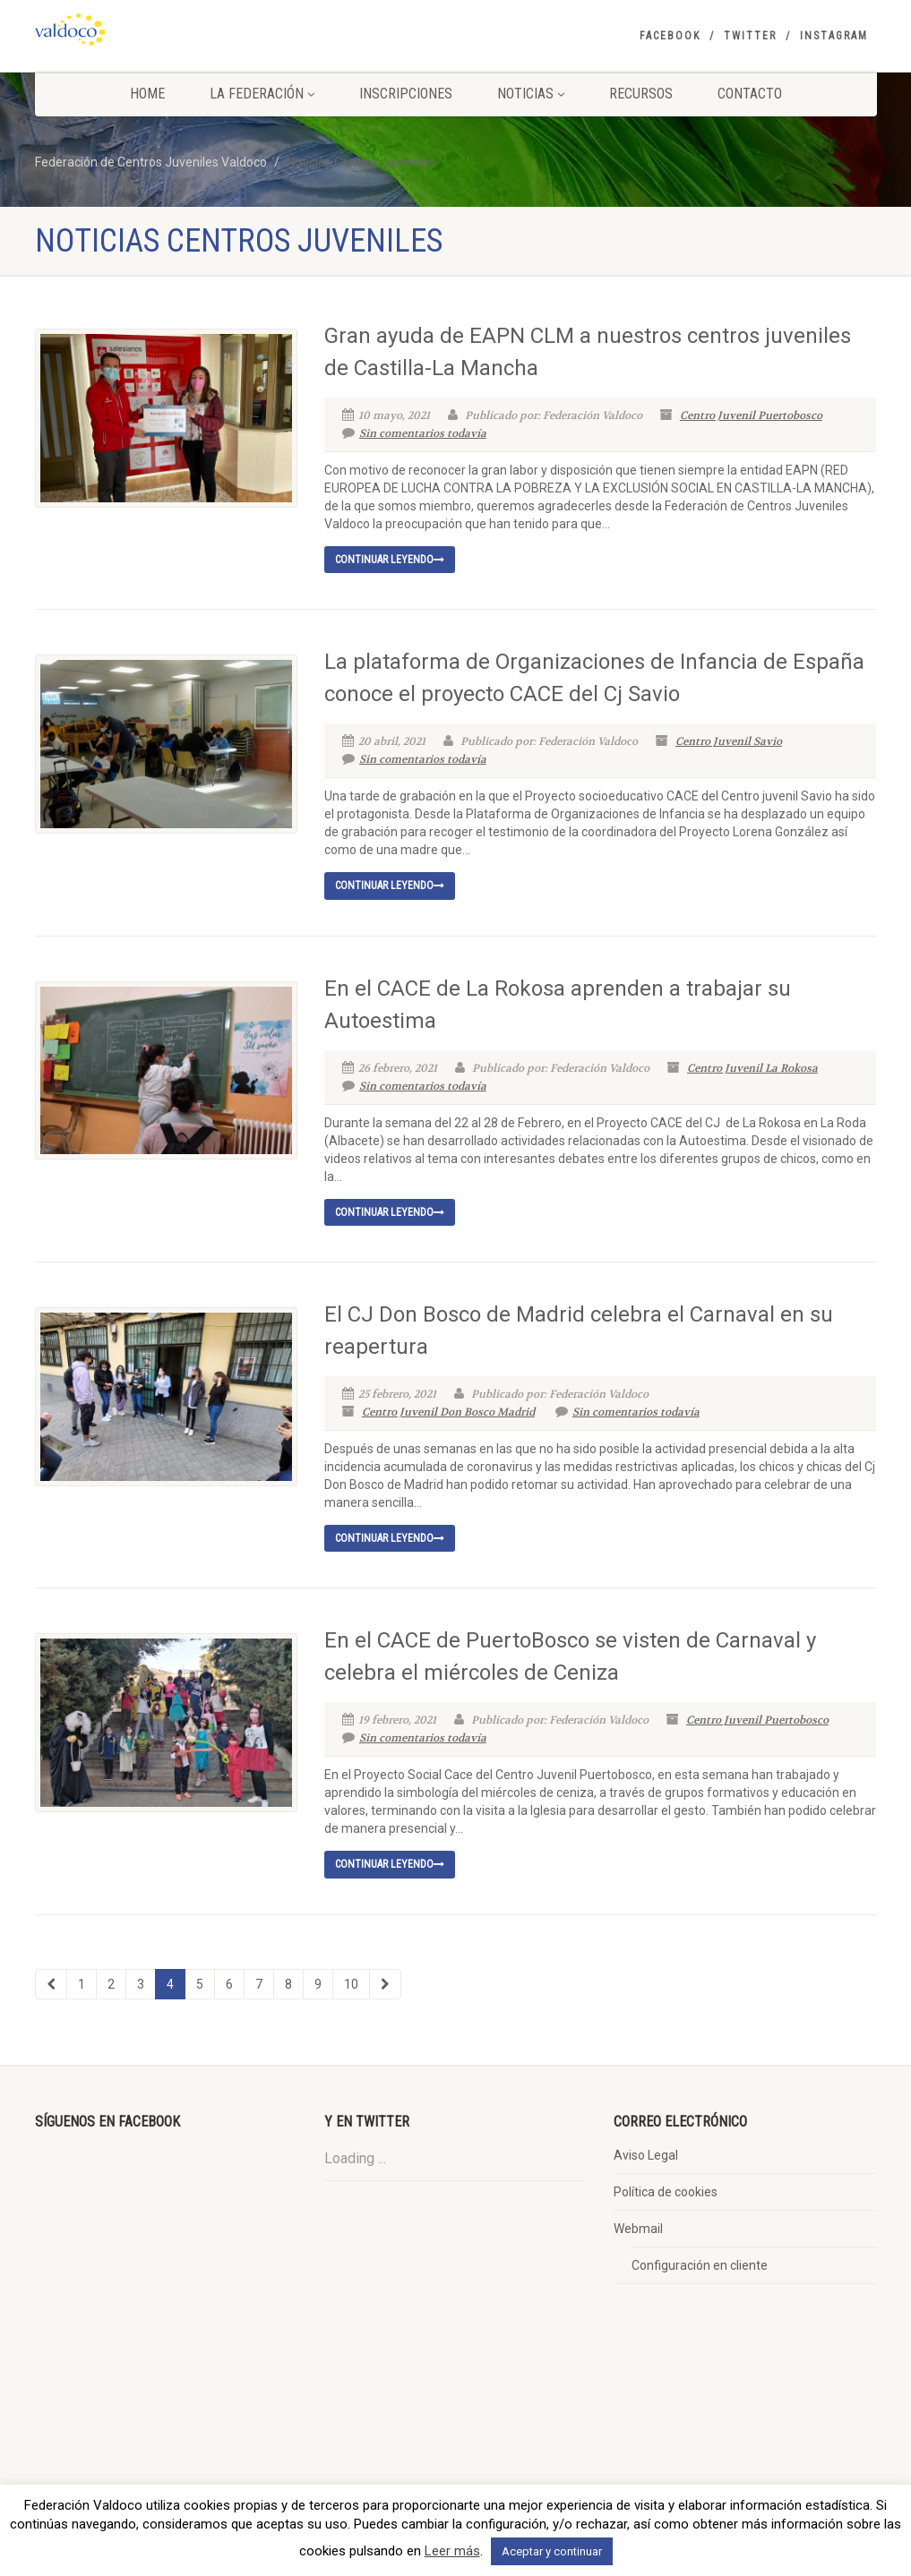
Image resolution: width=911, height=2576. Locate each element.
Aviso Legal (646, 2155)
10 (351, 1984)
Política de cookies (666, 2192)
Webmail (638, 2228)
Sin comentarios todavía (414, 433)
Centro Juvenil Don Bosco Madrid (448, 1412)
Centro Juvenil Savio (728, 741)
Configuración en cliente (700, 2265)
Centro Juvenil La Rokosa (752, 1068)
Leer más (452, 2551)
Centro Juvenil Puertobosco (751, 415)
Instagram (834, 36)
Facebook (670, 36)
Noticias (530, 93)
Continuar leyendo (389, 559)
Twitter (750, 36)
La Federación (262, 93)
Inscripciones (405, 93)
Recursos (641, 93)
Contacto (750, 93)
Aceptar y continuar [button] (552, 2551)
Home (147, 93)
